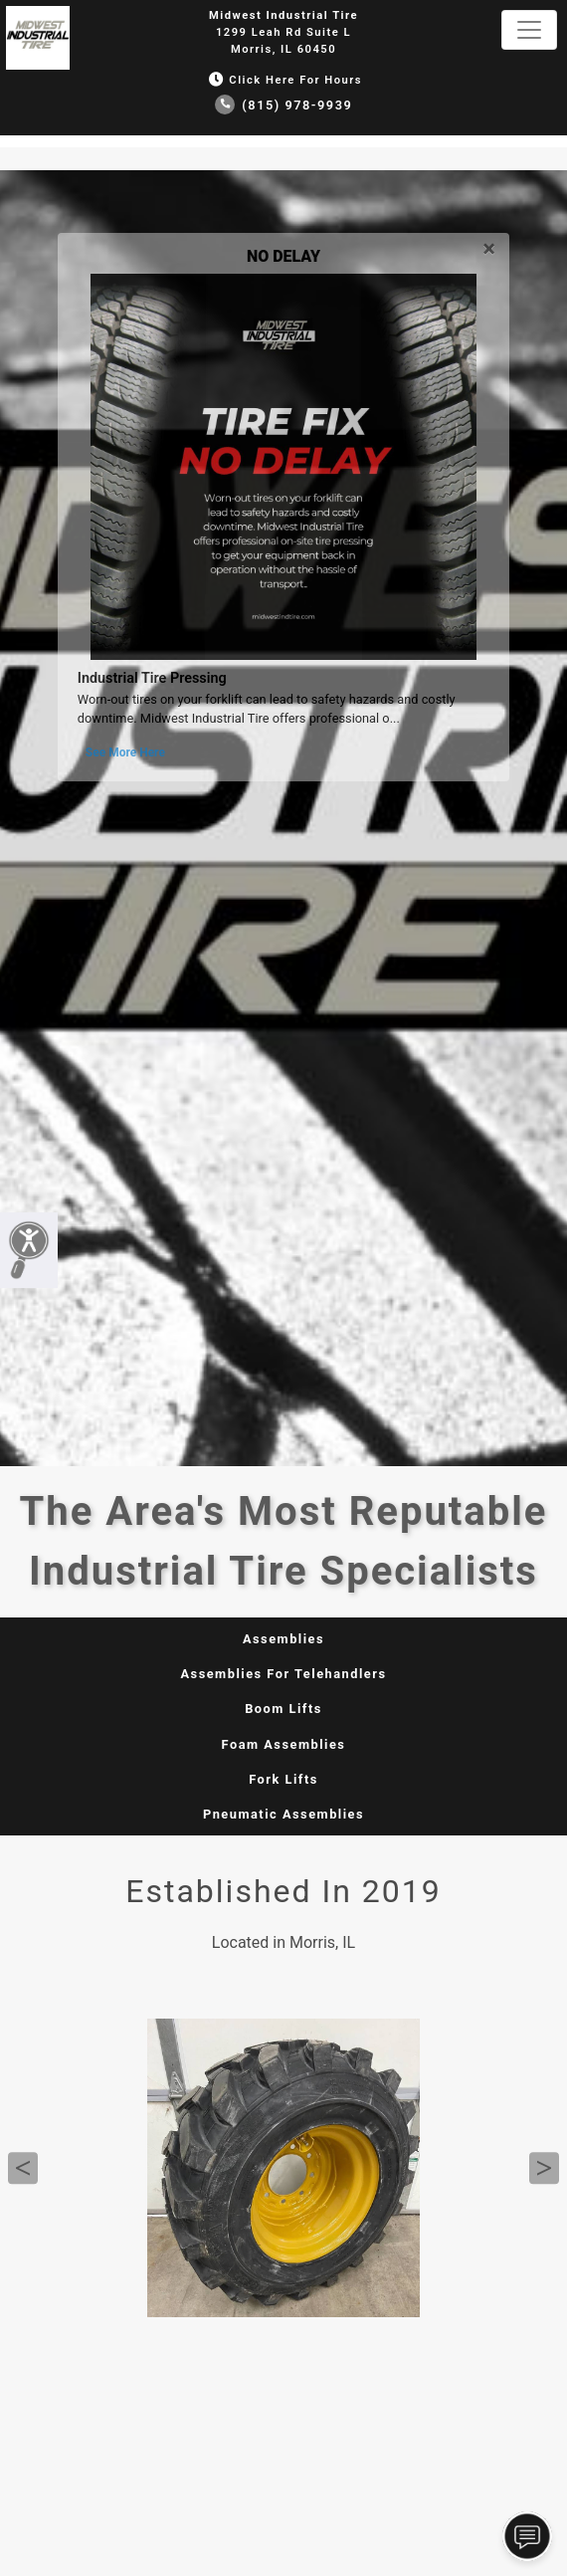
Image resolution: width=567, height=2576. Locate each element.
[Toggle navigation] (529, 30)
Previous (23, 2168)
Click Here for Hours (283, 80)
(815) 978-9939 (284, 105)
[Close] (488, 245)
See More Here (125, 752)
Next (544, 2168)
